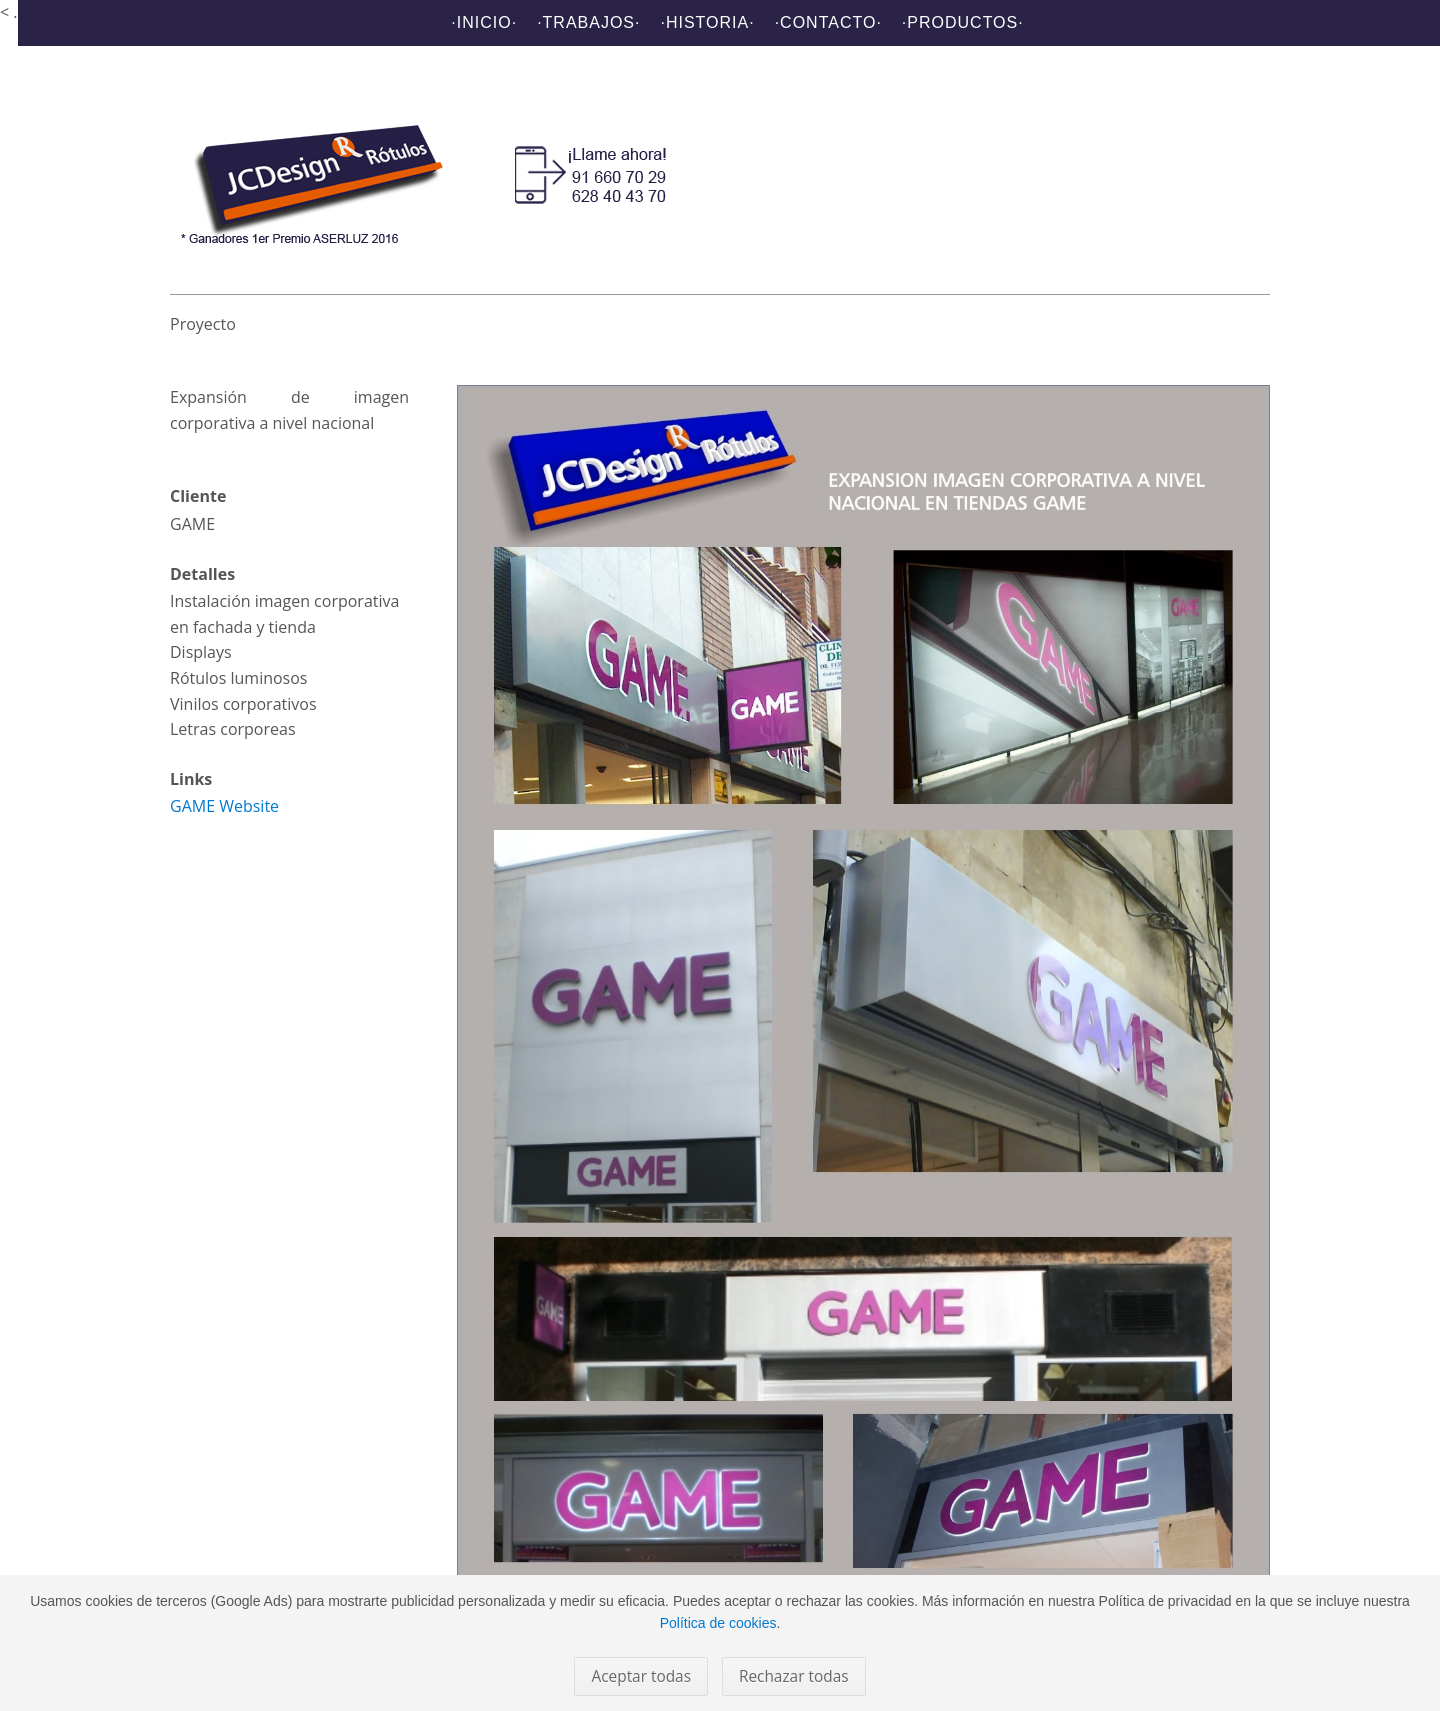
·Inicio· (484, 22)
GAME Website (224, 806)
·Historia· (707, 22)
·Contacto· (828, 22)
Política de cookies (718, 1623)
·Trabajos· (588, 22)
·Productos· (963, 22)
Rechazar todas (794, 1676)
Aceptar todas (641, 1676)
